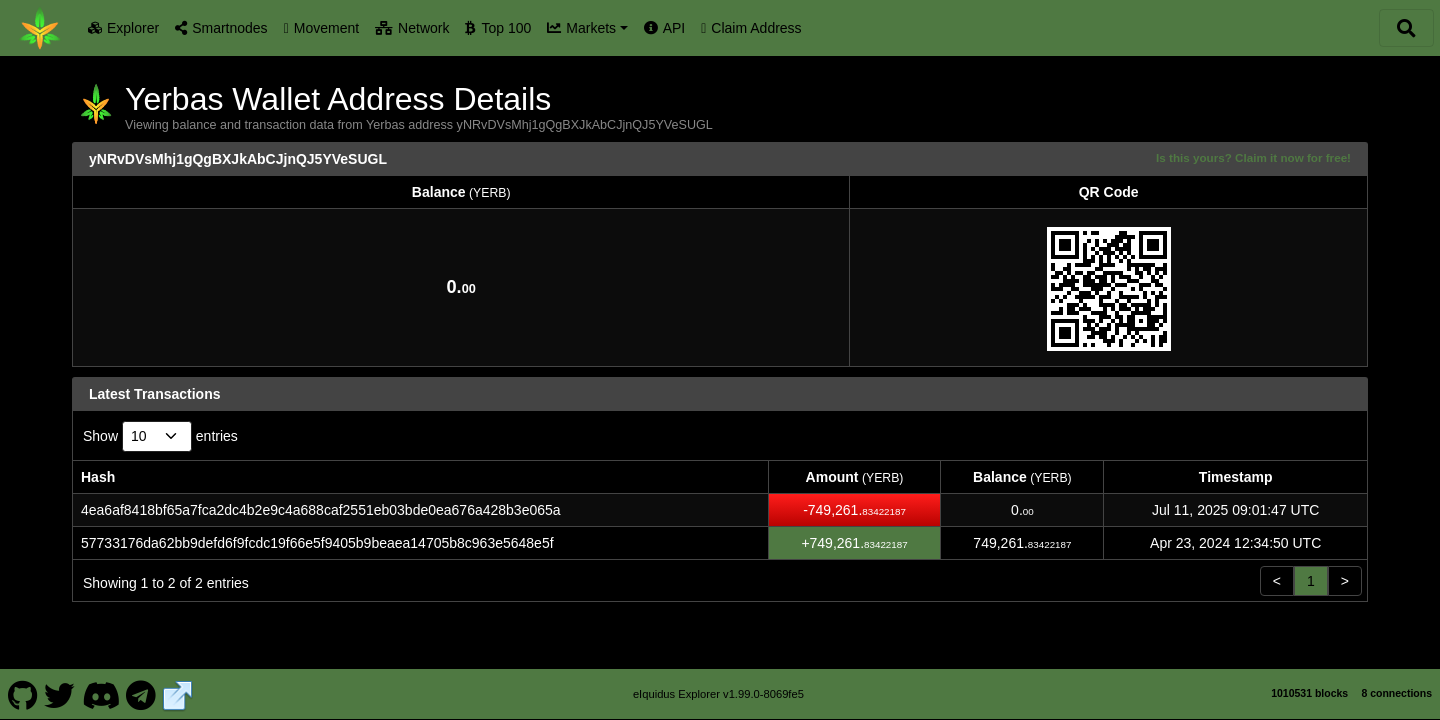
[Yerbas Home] (40, 28)
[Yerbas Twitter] (60, 694)
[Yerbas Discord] (100, 694)
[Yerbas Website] (178, 694)
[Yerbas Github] (22, 694)
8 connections (1396, 693)
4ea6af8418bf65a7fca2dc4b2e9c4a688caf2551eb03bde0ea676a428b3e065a (321, 510)
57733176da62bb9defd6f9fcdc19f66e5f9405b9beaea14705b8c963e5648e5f (317, 543)
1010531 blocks (1309, 693)
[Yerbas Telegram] (141, 694)
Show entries (160, 436)
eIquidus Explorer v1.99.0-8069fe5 (718, 694)
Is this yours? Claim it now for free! (1253, 157)
